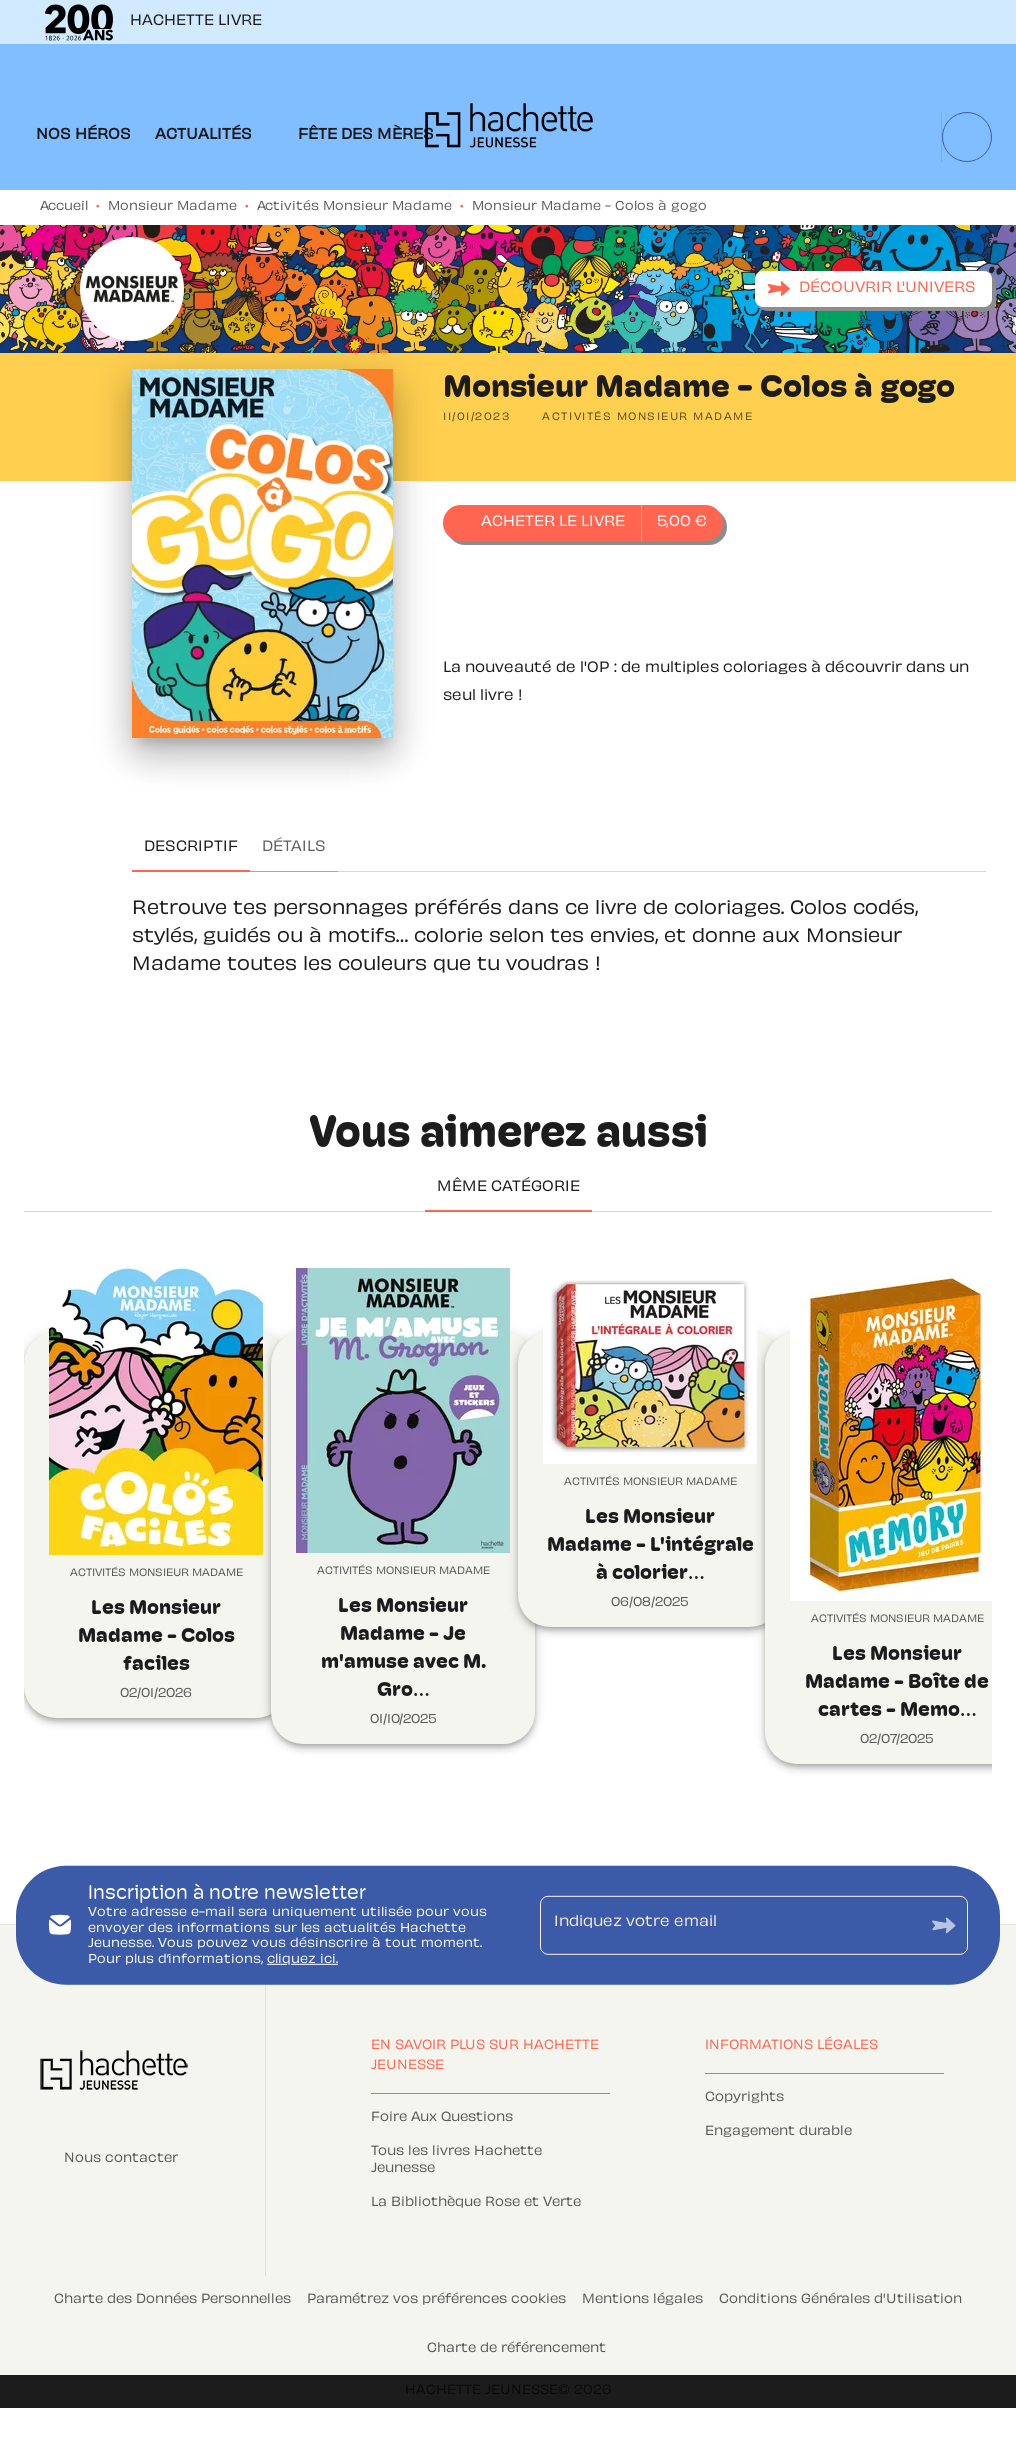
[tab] (83, 136)
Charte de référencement (516, 2349)
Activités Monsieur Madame (354, 207)
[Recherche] (967, 137)
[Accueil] (509, 131)
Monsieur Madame (172, 207)
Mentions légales (642, 2300)
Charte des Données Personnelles (172, 2300)
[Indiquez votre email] (729, 1925)
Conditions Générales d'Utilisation (840, 2300)
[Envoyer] (944, 1925)
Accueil (64, 207)
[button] (873, 289)
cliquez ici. (302, 1960)
